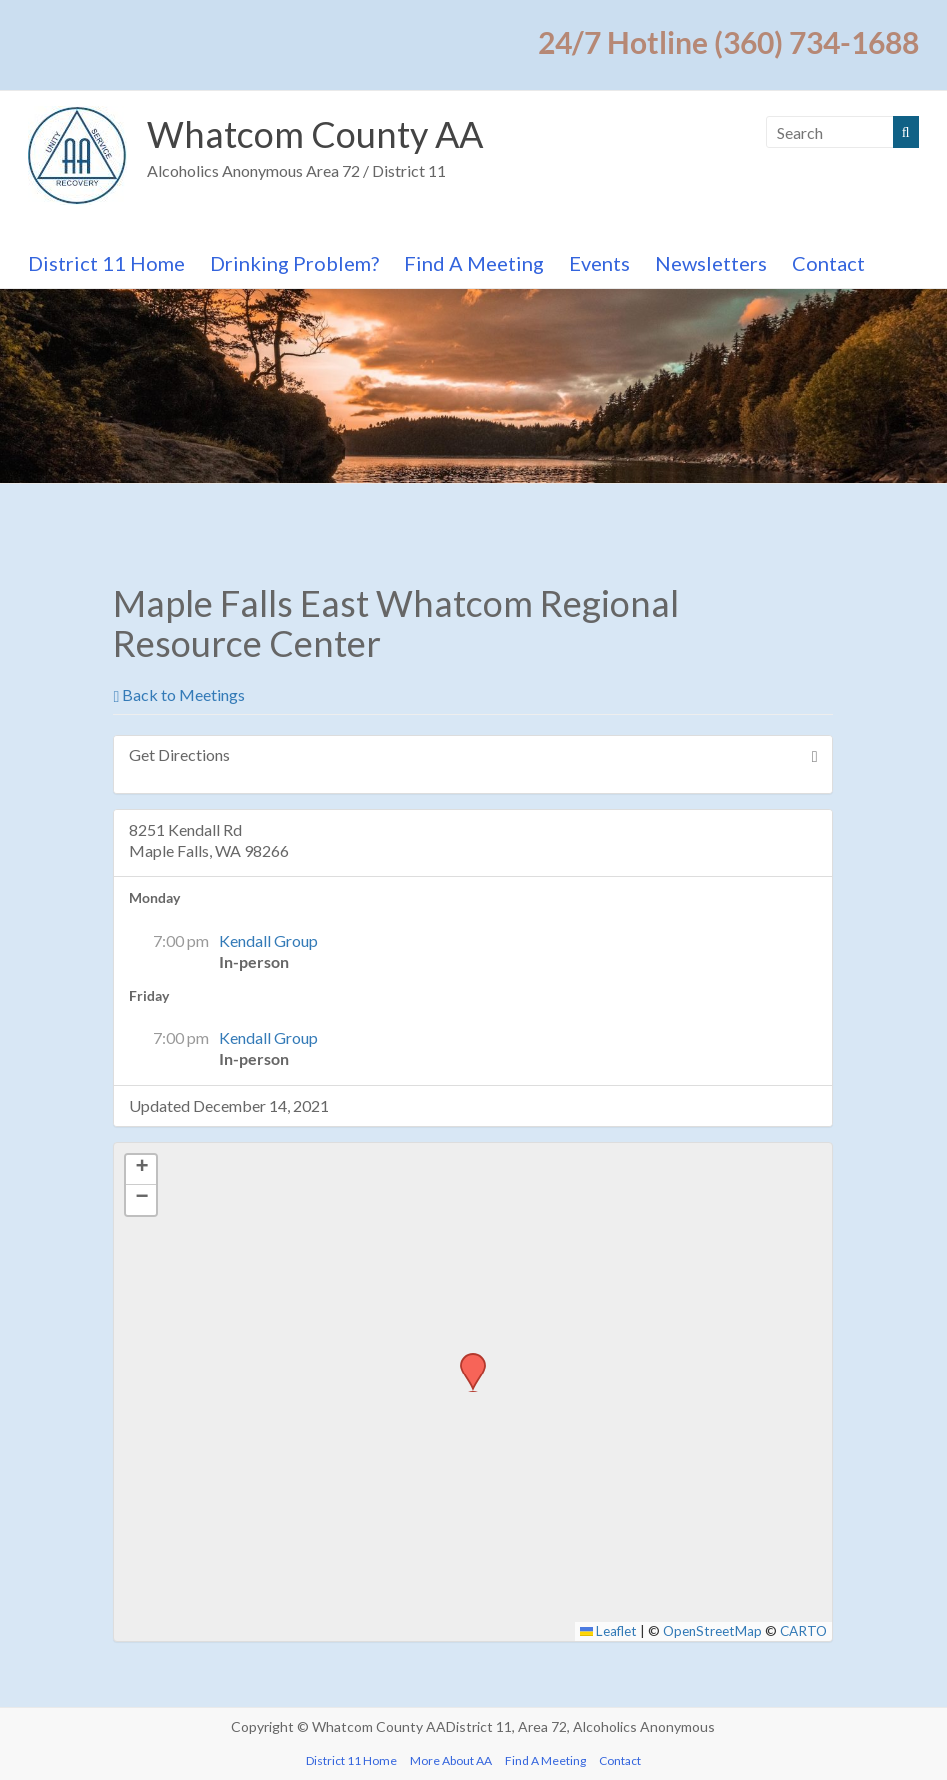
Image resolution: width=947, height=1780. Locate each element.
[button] (466, 1359)
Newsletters (711, 263)
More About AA (451, 1760)
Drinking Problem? (294, 263)
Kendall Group (268, 940)
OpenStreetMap (712, 1631)
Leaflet (609, 1631)
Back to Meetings (179, 694)
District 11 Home (106, 263)
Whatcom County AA (315, 134)
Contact (828, 263)
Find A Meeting (474, 263)
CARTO (803, 1631)
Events (599, 263)
